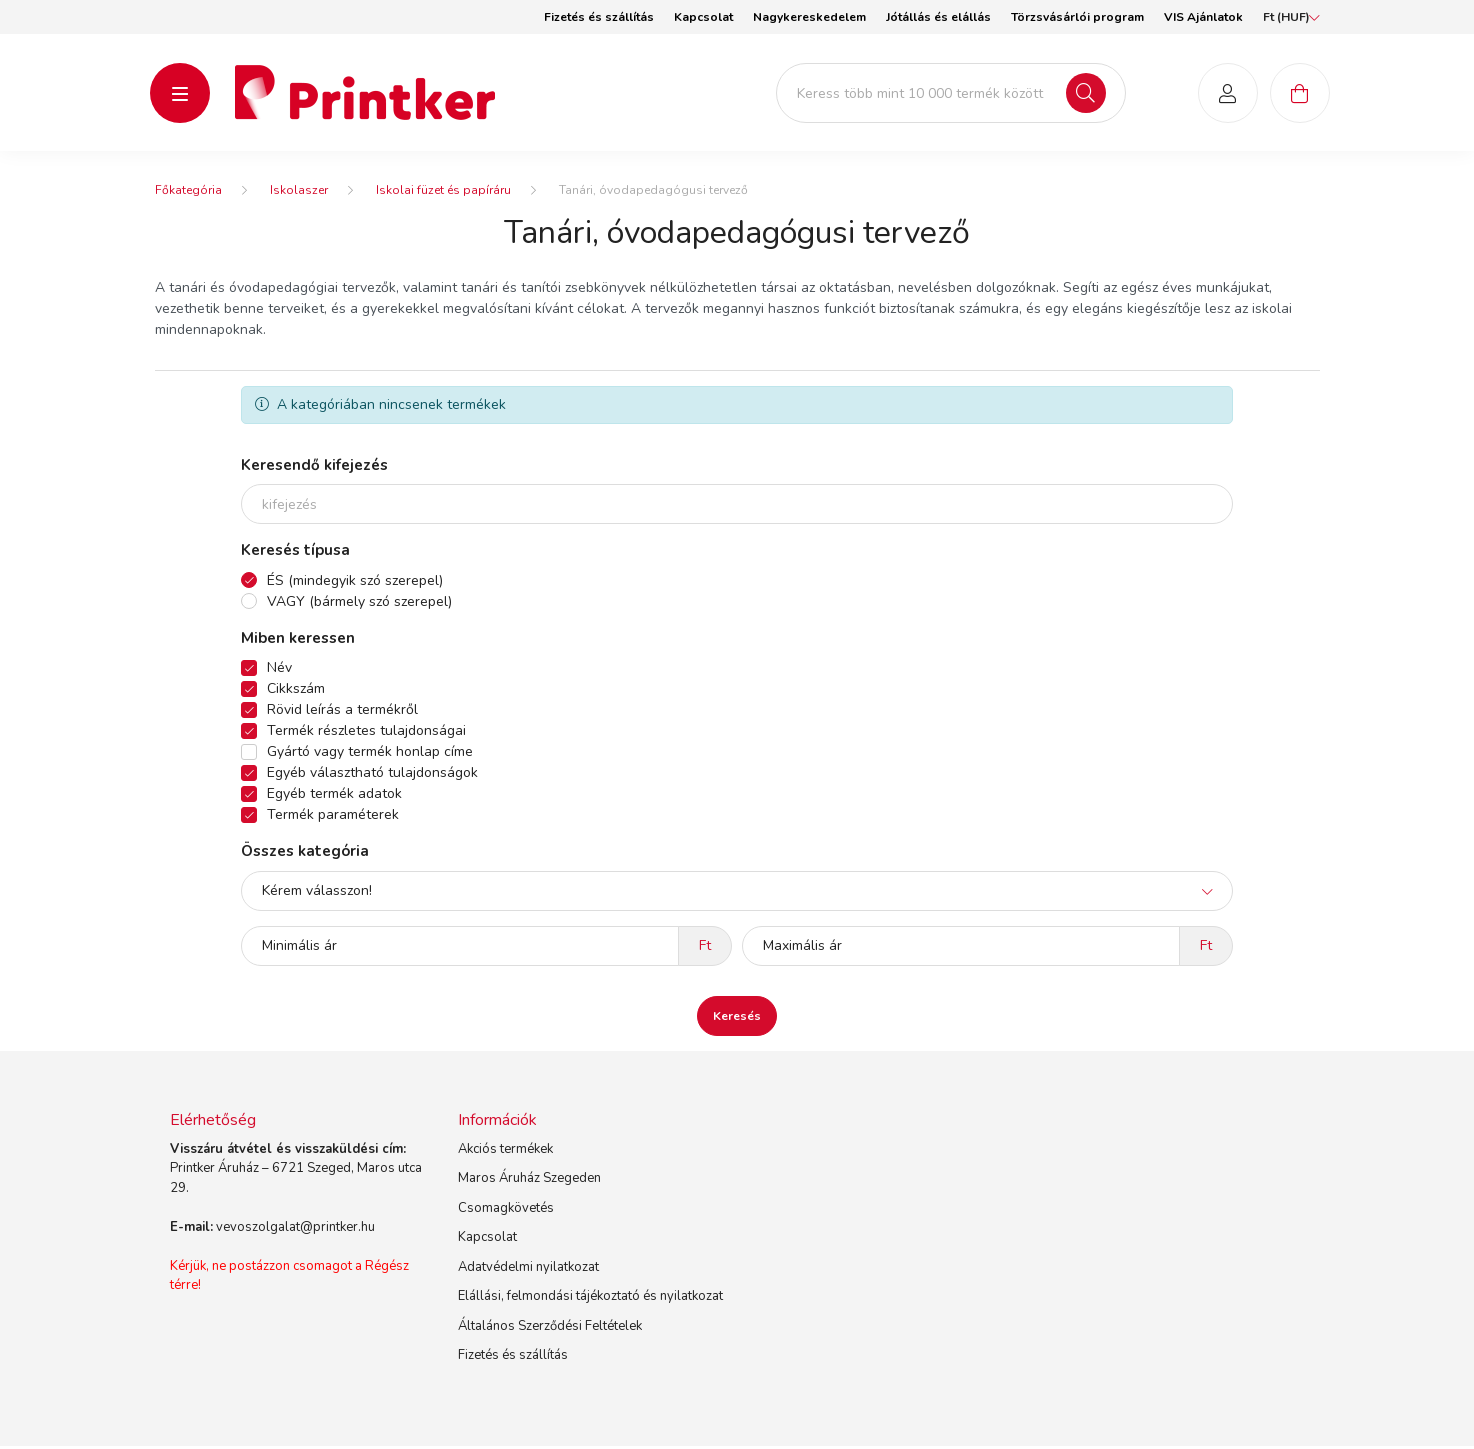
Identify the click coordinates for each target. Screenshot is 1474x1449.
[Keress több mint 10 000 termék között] (951, 94)
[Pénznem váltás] (1286, 17)
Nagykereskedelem (809, 17)
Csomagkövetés (506, 1211)
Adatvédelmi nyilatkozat (528, 1270)
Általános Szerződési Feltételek (550, 1329)
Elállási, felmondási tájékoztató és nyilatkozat (590, 1299)
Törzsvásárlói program (1077, 17)
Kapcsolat (703, 17)
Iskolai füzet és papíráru (443, 193)
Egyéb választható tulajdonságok (372, 775)
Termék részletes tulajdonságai (366, 733)
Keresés (737, 1018)
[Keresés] (1086, 94)
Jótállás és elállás (938, 17)
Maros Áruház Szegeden (529, 1181)
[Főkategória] (188, 193)
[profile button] (1228, 94)
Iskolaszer (299, 193)
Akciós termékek (505, 1152)
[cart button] (1300, 94)
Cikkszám (296, 691)
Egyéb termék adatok (334, 796)
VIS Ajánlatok (1203, 17)
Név (279, 670)
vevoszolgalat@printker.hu (295, 1230)
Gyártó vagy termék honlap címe (370, 754)
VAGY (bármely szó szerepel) (359, 603)
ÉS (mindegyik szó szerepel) (355, 582)
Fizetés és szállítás (599, 17)
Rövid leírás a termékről (342, 712)
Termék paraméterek (333, 817)
